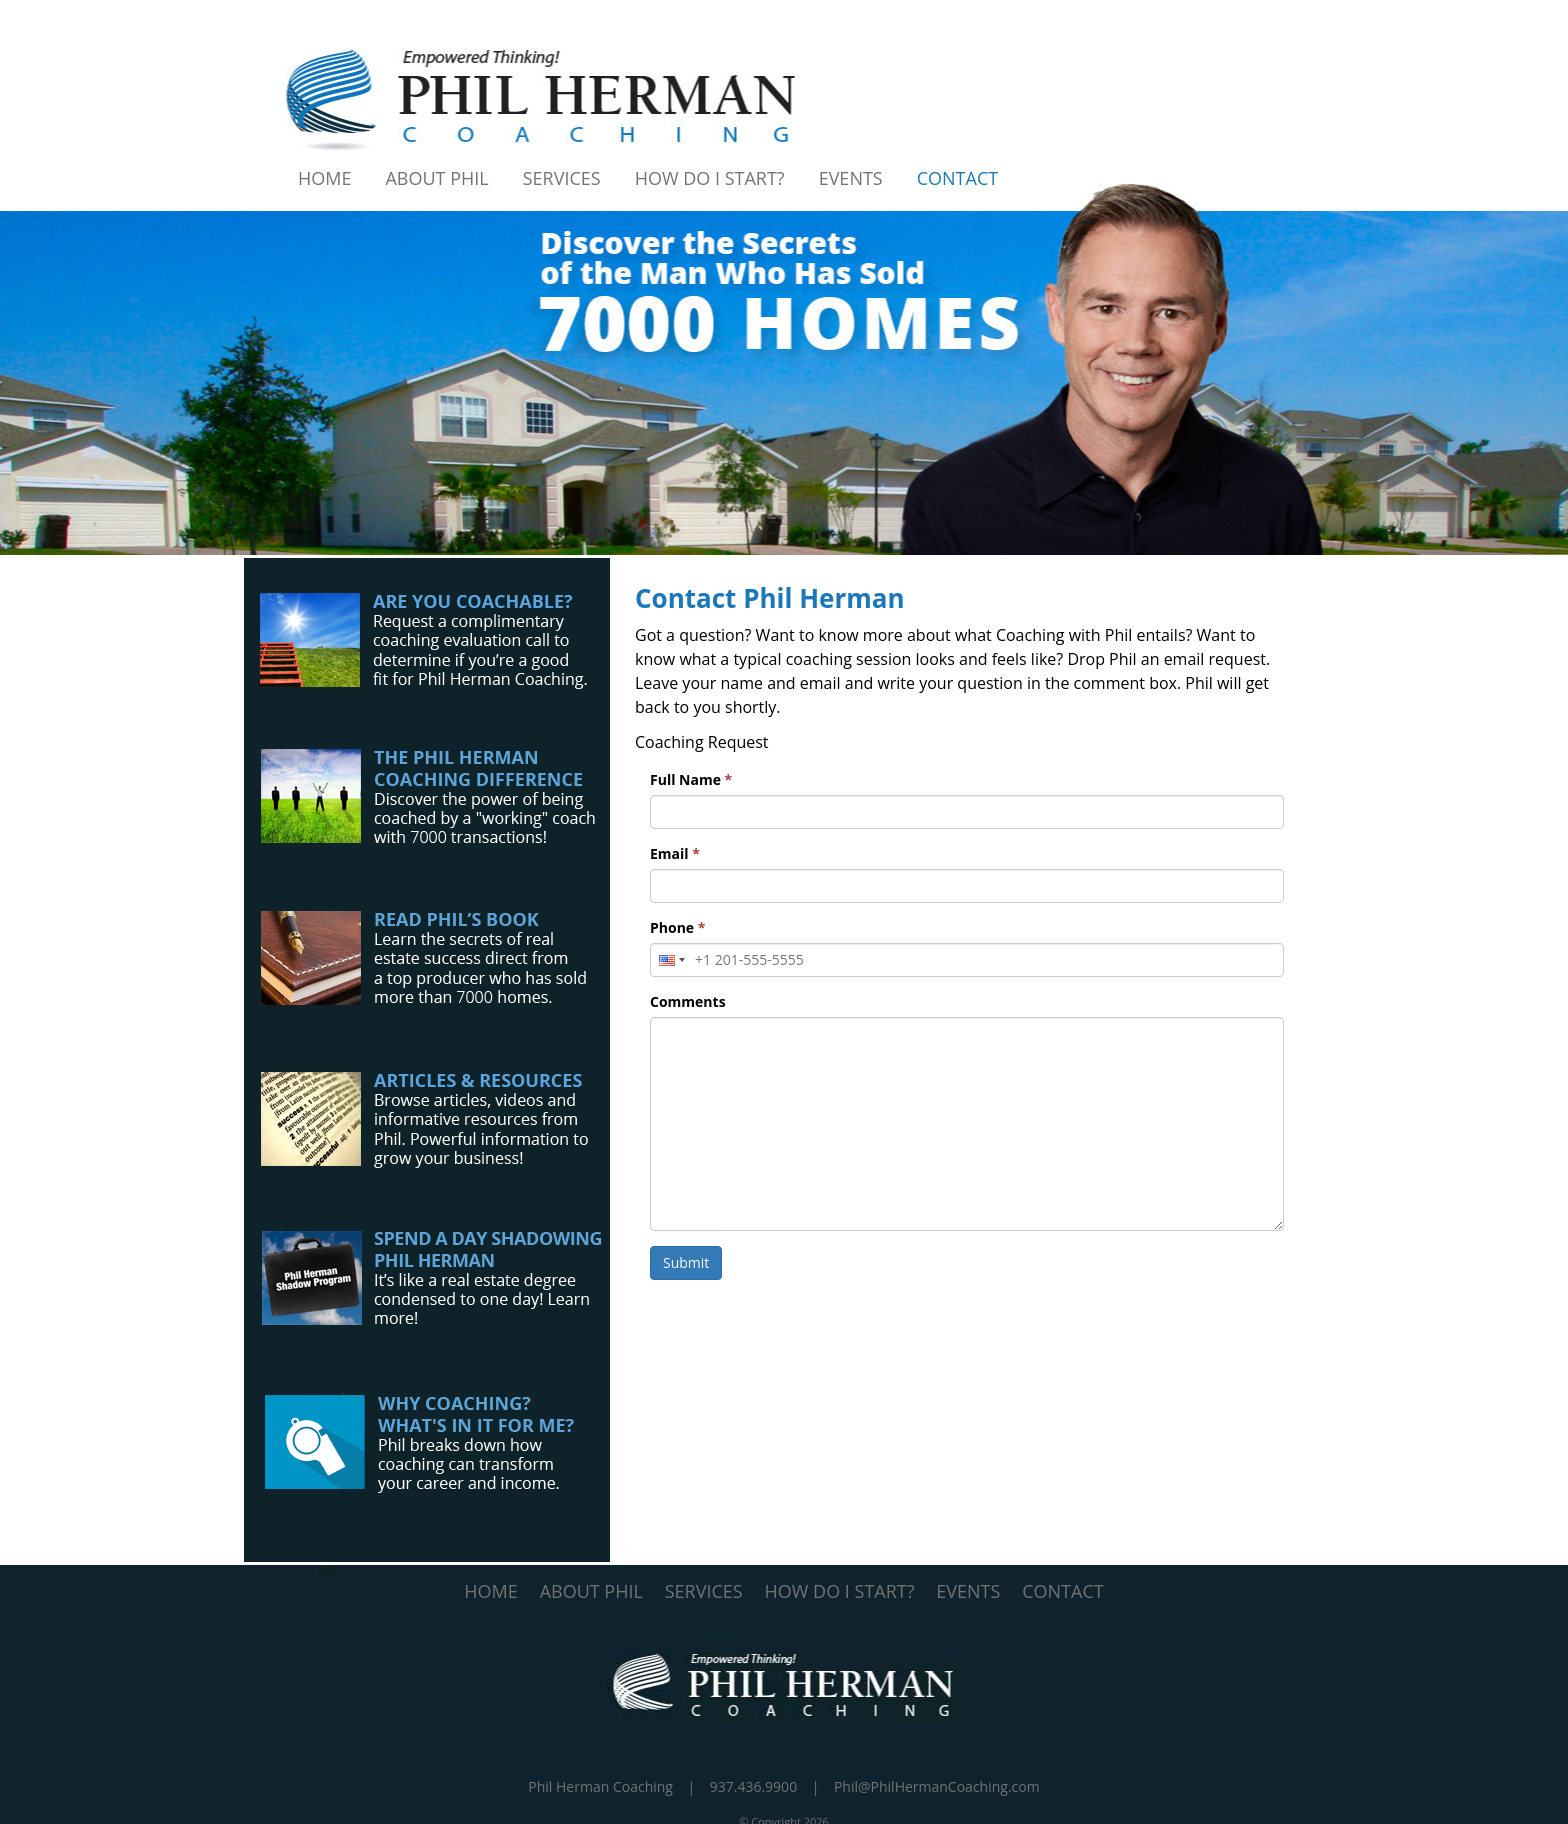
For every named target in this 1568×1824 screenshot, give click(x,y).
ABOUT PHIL (591, 1591)
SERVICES (704, 1591)
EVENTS (968, 1591)
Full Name (691, 779)
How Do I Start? (710, 178)
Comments (688, 1001)
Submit (686, 1262)
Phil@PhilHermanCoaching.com (937, 1786)
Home (324, 178)
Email (675, 853)
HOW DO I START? (840, 1591)
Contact (957, 178)
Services (562, 178)
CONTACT (1062, 1591)
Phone (677, 927)
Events (851, 178)
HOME (490, 1591)
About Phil (436, 178)
